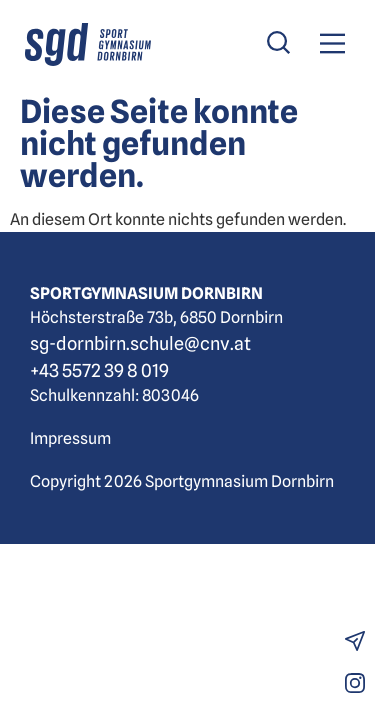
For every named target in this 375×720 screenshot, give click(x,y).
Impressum (70, 438)
